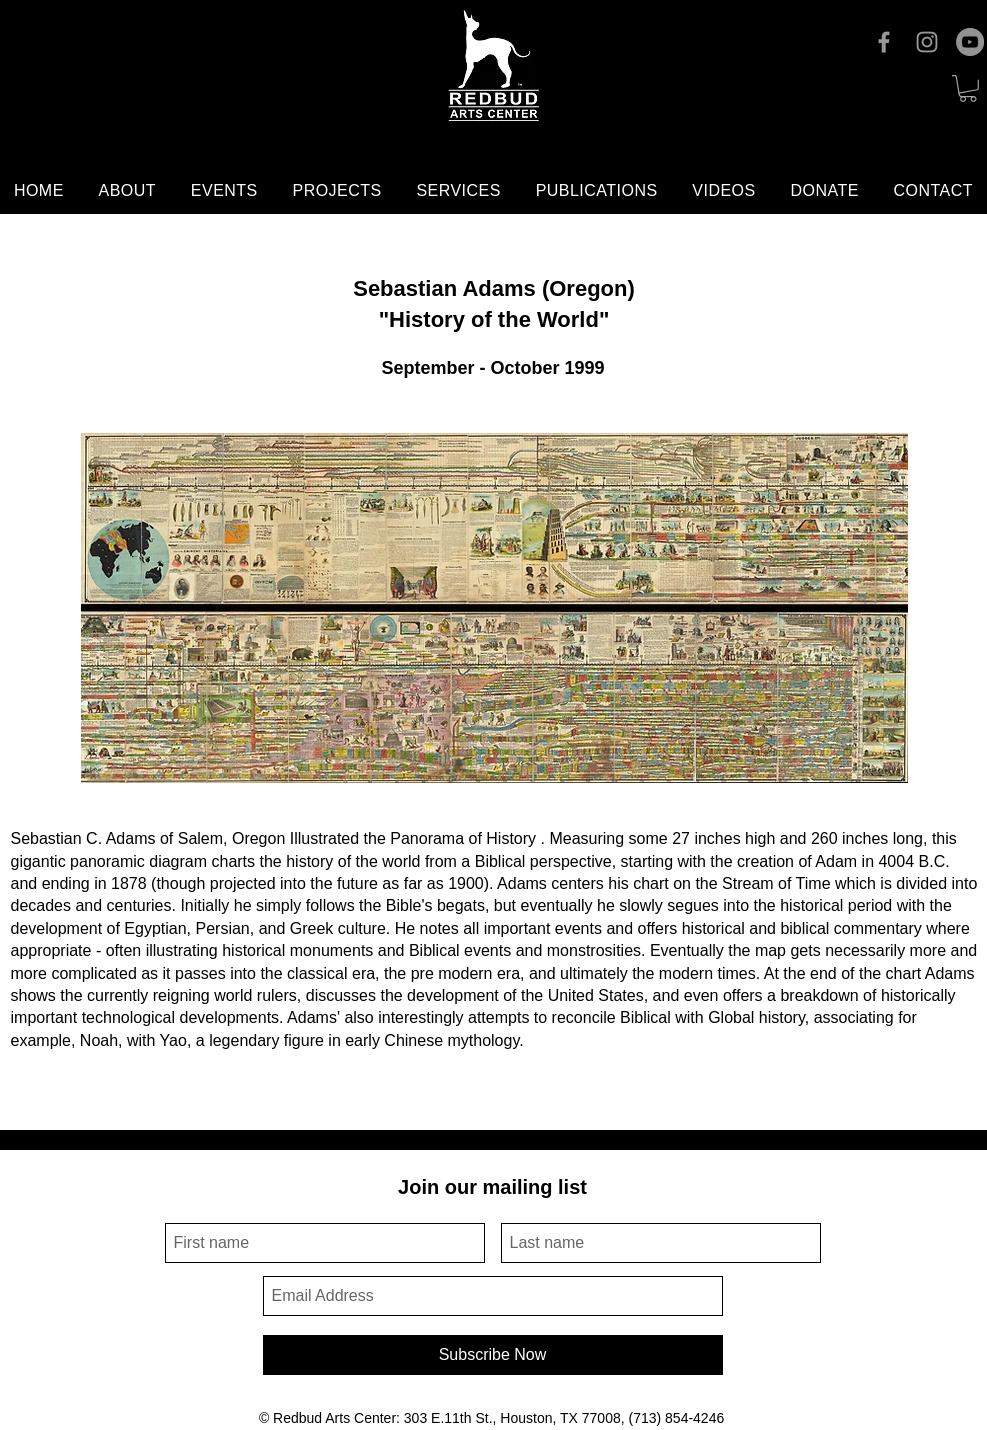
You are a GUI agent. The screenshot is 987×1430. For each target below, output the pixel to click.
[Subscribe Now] (493, 1355)
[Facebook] (884, 42)
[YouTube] (970, 42)
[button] (968, 88)
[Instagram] (927, 42)
